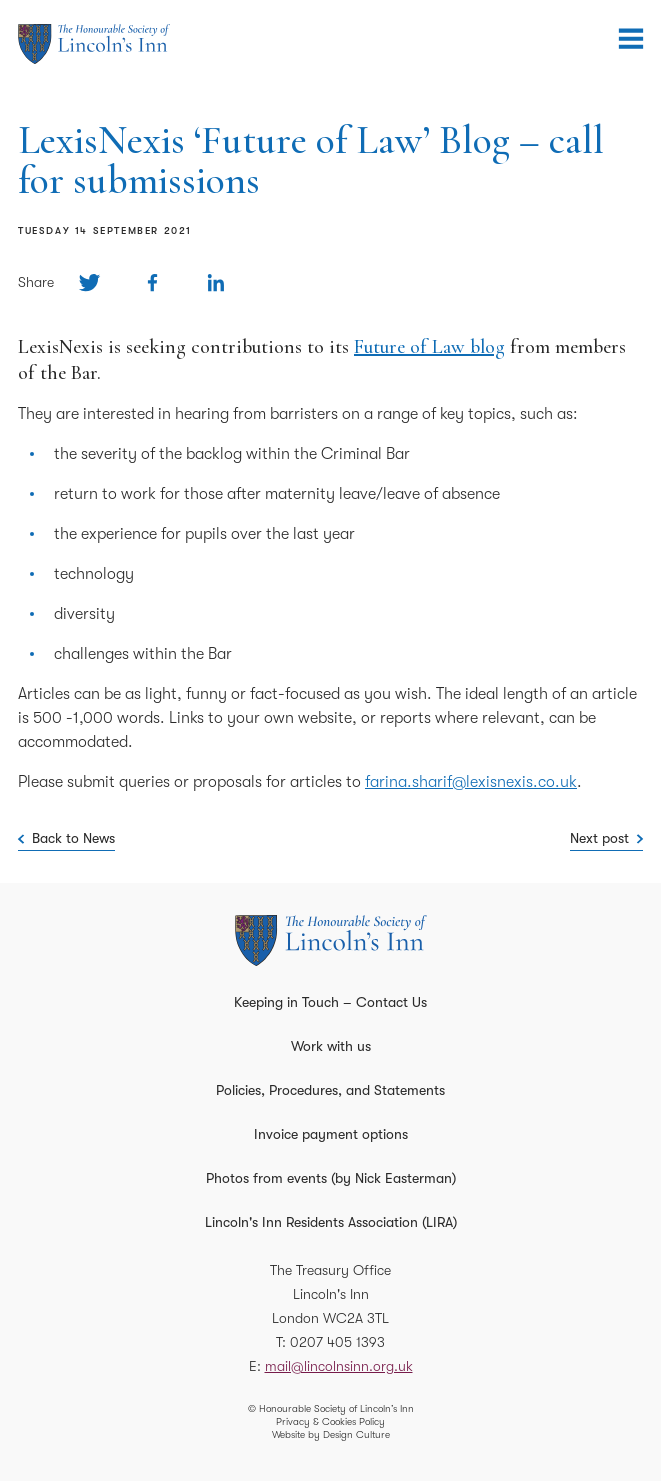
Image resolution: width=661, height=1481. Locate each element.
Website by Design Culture (331, 1434)
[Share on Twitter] (89, 282)
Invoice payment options (331, 1134)
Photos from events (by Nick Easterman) (331, 1178)
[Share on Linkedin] (215, 282)
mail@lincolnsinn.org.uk (339, 1366)
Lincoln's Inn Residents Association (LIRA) (331, 1222)
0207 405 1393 (337, 1342)
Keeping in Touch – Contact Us (330, 1002)
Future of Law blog (429, 347)
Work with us (331, 1046)
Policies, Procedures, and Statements (330, 1090)
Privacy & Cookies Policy (330, 1421)
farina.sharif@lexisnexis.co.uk (471, 782)
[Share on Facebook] (152, 282)
